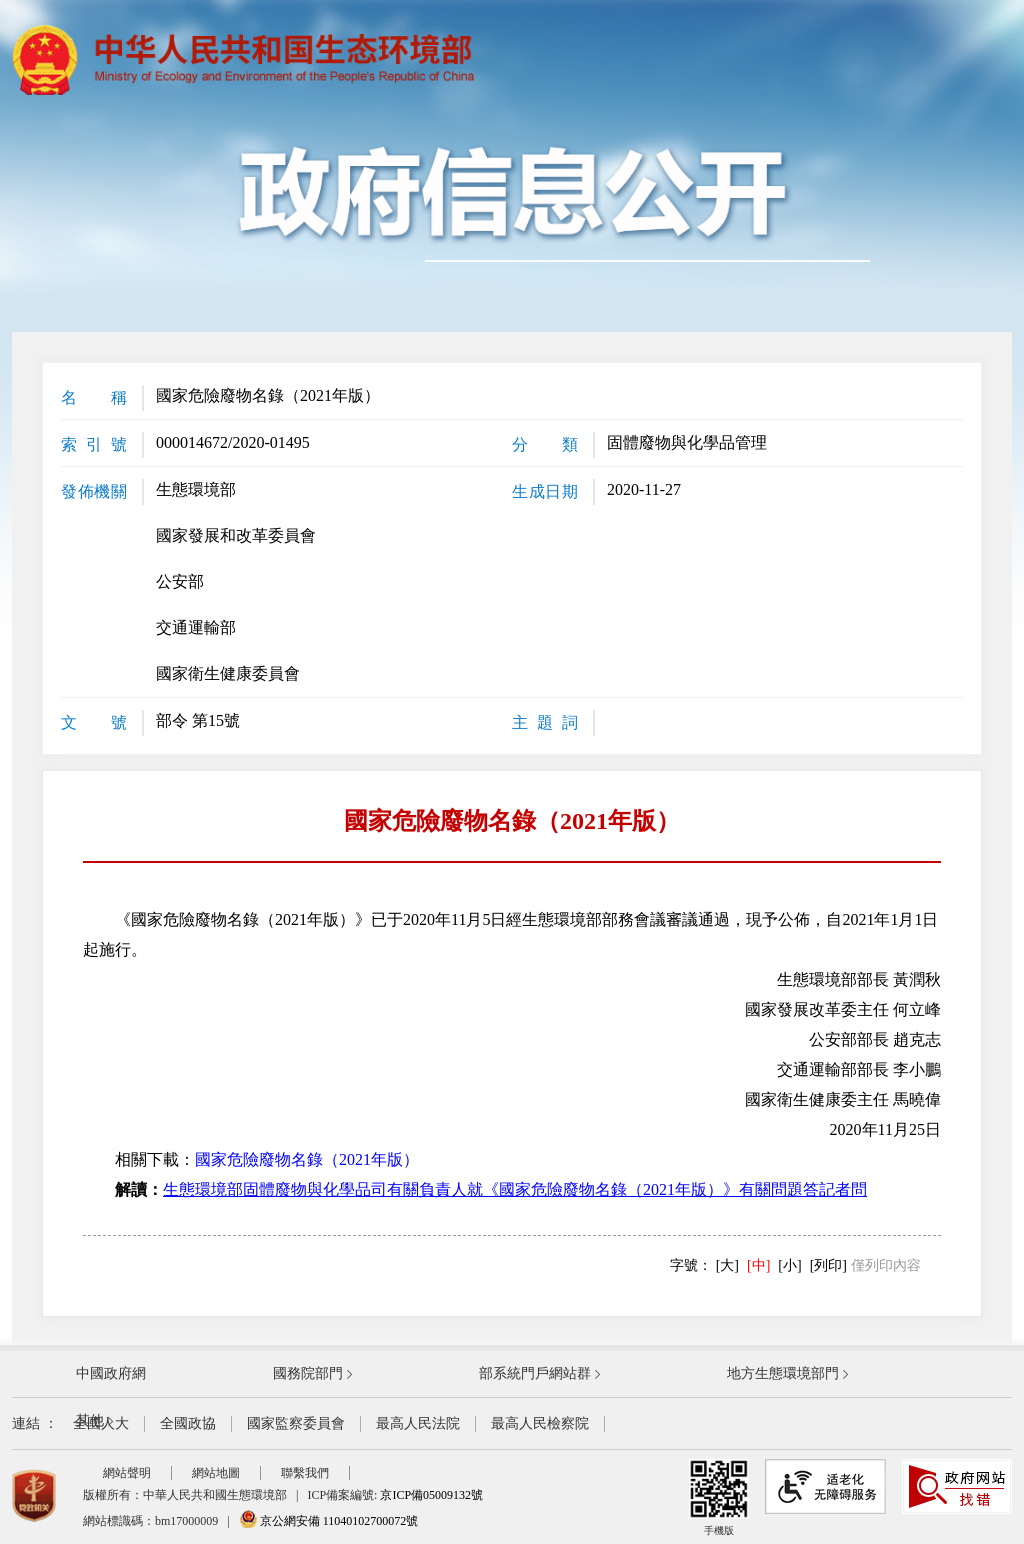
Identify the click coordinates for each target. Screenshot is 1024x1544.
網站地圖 (216, 1473)
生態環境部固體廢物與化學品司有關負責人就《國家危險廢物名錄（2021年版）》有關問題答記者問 (515, 1189)
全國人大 (101, 1423)
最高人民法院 (418, 1423)
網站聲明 (127, 1473)
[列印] (828, 1265)
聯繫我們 (305, 1473)
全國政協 (188, 1423)
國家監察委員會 (296, 1423)
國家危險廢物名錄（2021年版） (307, 1159)
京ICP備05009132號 (431, 1495)
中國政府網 (111, 1373)
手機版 (719, 1497)
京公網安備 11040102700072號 (329, 1521)
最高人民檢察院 (540, 1423)
